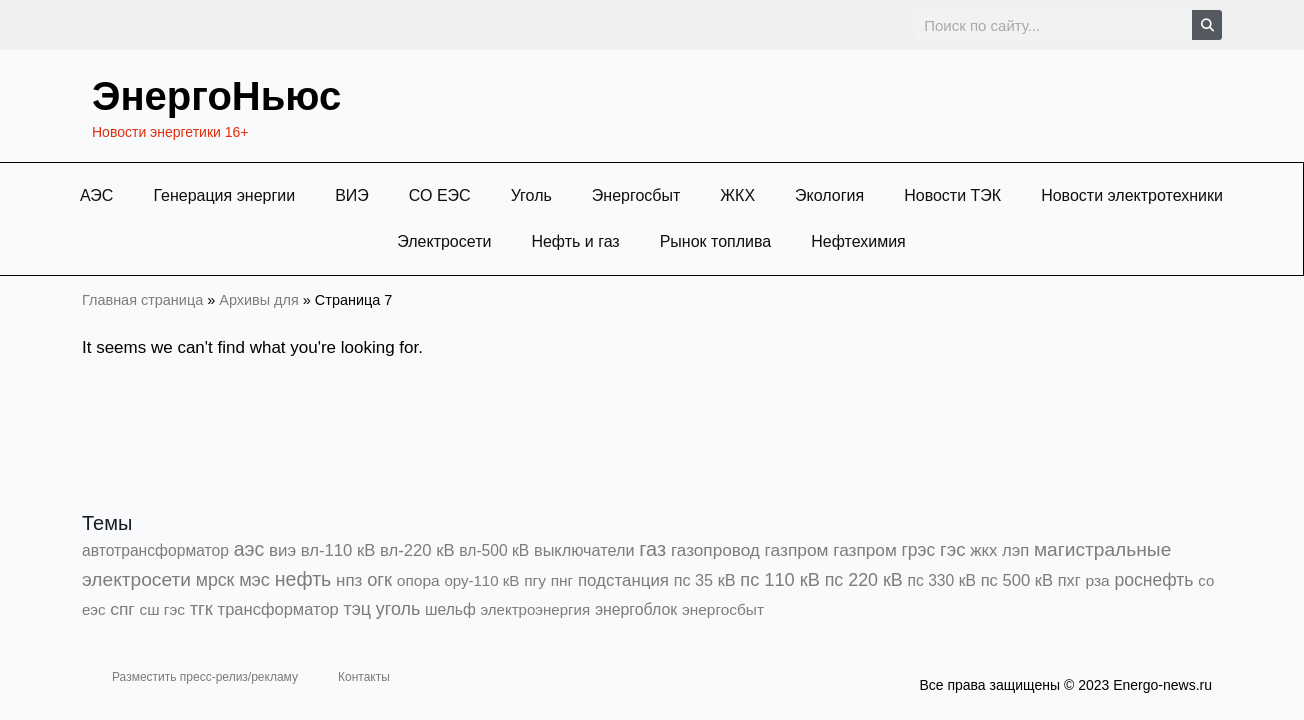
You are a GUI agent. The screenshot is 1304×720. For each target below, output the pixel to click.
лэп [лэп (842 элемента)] (1015, 550)
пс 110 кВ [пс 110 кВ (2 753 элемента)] (780, 579)
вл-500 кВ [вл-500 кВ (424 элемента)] (494, 550)
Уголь (531, 195)
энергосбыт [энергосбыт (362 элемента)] (723, 609)
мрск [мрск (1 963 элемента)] (215, 580)
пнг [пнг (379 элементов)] (562, 580)
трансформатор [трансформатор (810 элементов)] (278, 609)
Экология (829, 195)
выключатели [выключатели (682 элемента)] (584, 550)
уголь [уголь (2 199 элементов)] (398, 609)
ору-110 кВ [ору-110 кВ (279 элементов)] (481, 580)
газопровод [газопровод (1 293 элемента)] (715, 550)
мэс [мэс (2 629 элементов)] (254, 580)
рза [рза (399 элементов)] (1097, 580)
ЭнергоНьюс (216, 96)
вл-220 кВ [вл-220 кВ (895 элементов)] (417, 550)
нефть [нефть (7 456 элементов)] (303, 579)
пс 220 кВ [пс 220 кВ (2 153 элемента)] (864, 580)
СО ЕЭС (440, 195)
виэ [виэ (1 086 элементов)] (282, 550)
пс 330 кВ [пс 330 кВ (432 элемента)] (942, 580)
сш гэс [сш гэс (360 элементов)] (162, 609)
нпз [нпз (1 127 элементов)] (349, 580)
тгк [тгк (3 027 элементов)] (201, 608)
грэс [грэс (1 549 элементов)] (919, 550)
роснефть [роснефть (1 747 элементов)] (1153, 580)
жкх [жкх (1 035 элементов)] (983, 550)
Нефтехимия (858, 241)
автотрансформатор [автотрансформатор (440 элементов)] (155, 550)
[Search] (1207, 25)
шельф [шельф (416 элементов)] (450, 609)
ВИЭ (352, 195)
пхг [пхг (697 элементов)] (1069, 580)
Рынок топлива (716, 241)
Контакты (364, 677)
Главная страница (142, 300)
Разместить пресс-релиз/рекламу (205, 677)
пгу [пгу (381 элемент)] (535, 580)
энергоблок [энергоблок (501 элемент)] (636, 609)
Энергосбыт (636, 195)
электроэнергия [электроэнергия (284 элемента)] (535, 609)
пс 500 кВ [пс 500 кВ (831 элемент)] (1017, 580)
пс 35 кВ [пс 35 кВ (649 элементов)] (705, 580)
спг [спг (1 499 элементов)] (122, 609)
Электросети (444, 241)
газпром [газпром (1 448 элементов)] (797, 550)
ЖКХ (737, 195)
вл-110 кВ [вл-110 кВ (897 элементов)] (338, 550)
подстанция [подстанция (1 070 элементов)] (623, 580)
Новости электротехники (1132, 195)
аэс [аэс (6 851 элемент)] (249, 549)
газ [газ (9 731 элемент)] (652, 549)
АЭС (96, 195)
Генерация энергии (224, 195)
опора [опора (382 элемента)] (418, 580)
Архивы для (259, 300)
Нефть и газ (575, 241)
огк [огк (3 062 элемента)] (379, 579)
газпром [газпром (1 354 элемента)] (865, 550)
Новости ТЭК (952, 195)
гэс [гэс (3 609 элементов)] (953, 549)
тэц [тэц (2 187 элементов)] (358, 609)
